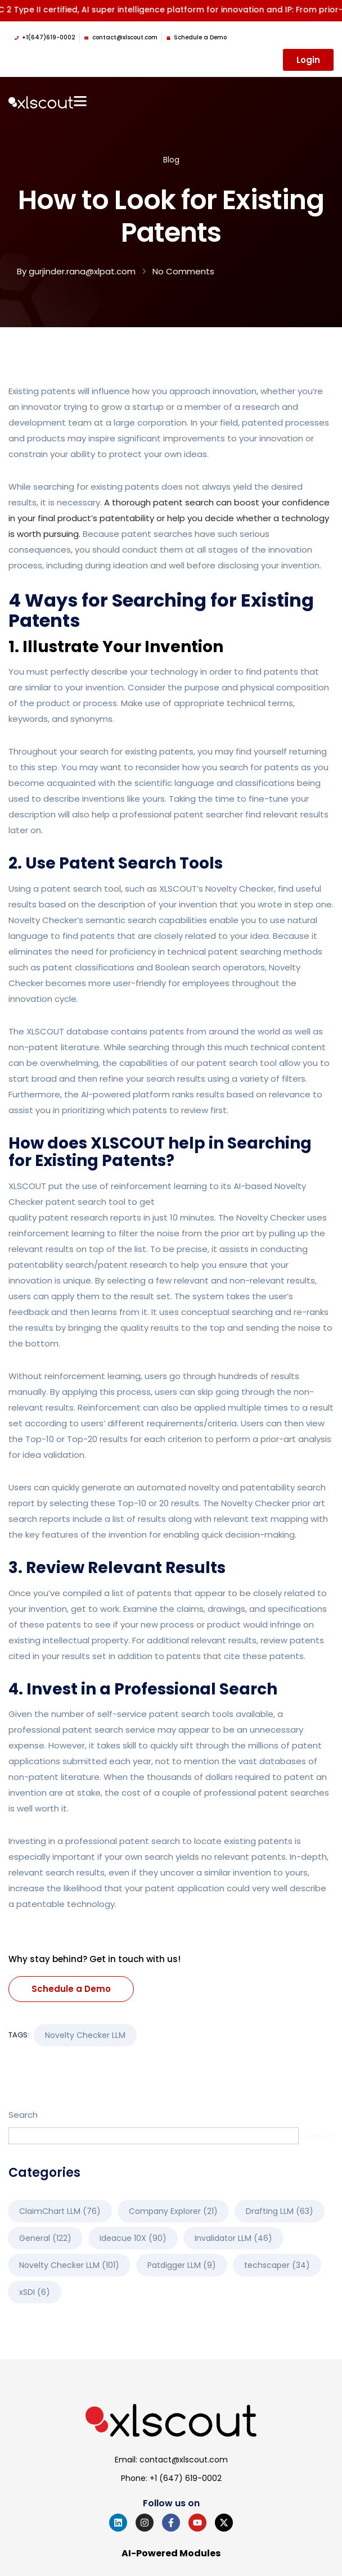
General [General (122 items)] (45, 2238)
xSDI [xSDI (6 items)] (34, 2292)
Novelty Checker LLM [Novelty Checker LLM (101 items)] (69, 2265)
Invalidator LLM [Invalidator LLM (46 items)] (233, 2238)
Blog (171, 159)
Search (23, 2115)
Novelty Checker (239, 888)
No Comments (183, 271)
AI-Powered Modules (171, 2553)
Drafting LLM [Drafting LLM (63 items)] (279, 2211)
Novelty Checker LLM (85, 2035)
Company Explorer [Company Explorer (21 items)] (173, 2211)
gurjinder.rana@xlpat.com (82, 271)
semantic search (121, 920)
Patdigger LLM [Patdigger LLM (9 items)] (181, 2265)
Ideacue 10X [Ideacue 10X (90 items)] (133, 2238)
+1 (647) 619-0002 (186, 2478)
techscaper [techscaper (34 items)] (277, 2265)
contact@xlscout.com (184, 2459)
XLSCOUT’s (181, 888)
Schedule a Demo (71, 1989)
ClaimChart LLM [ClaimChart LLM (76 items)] (60, 2211)
